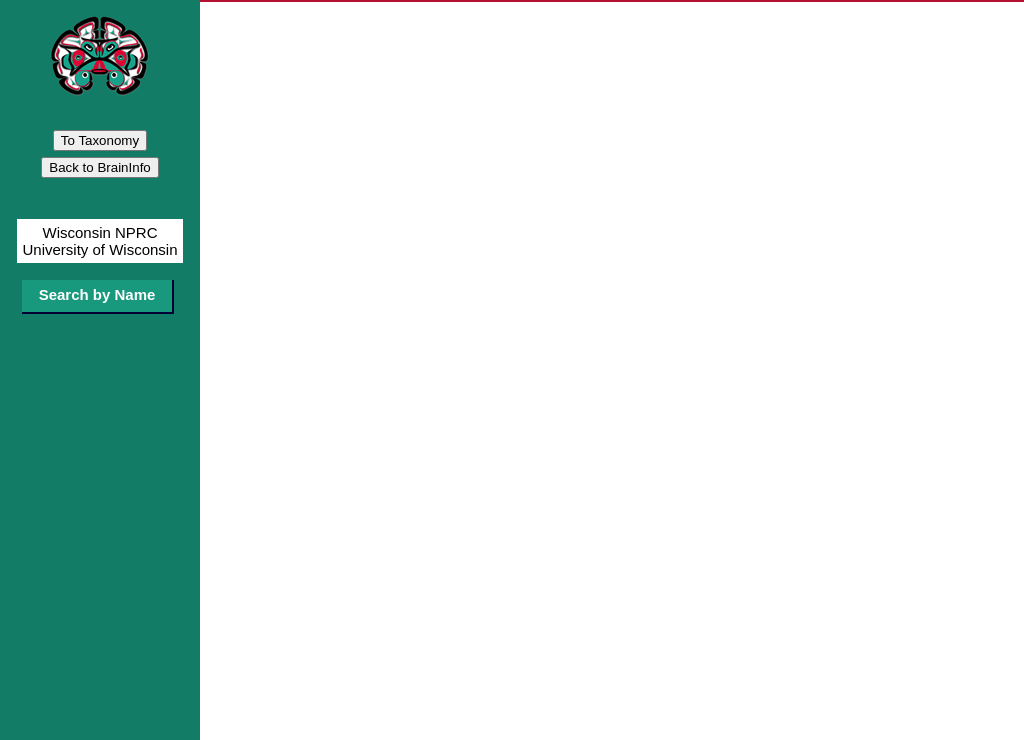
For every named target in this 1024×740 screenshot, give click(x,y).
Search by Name (97, 294)
